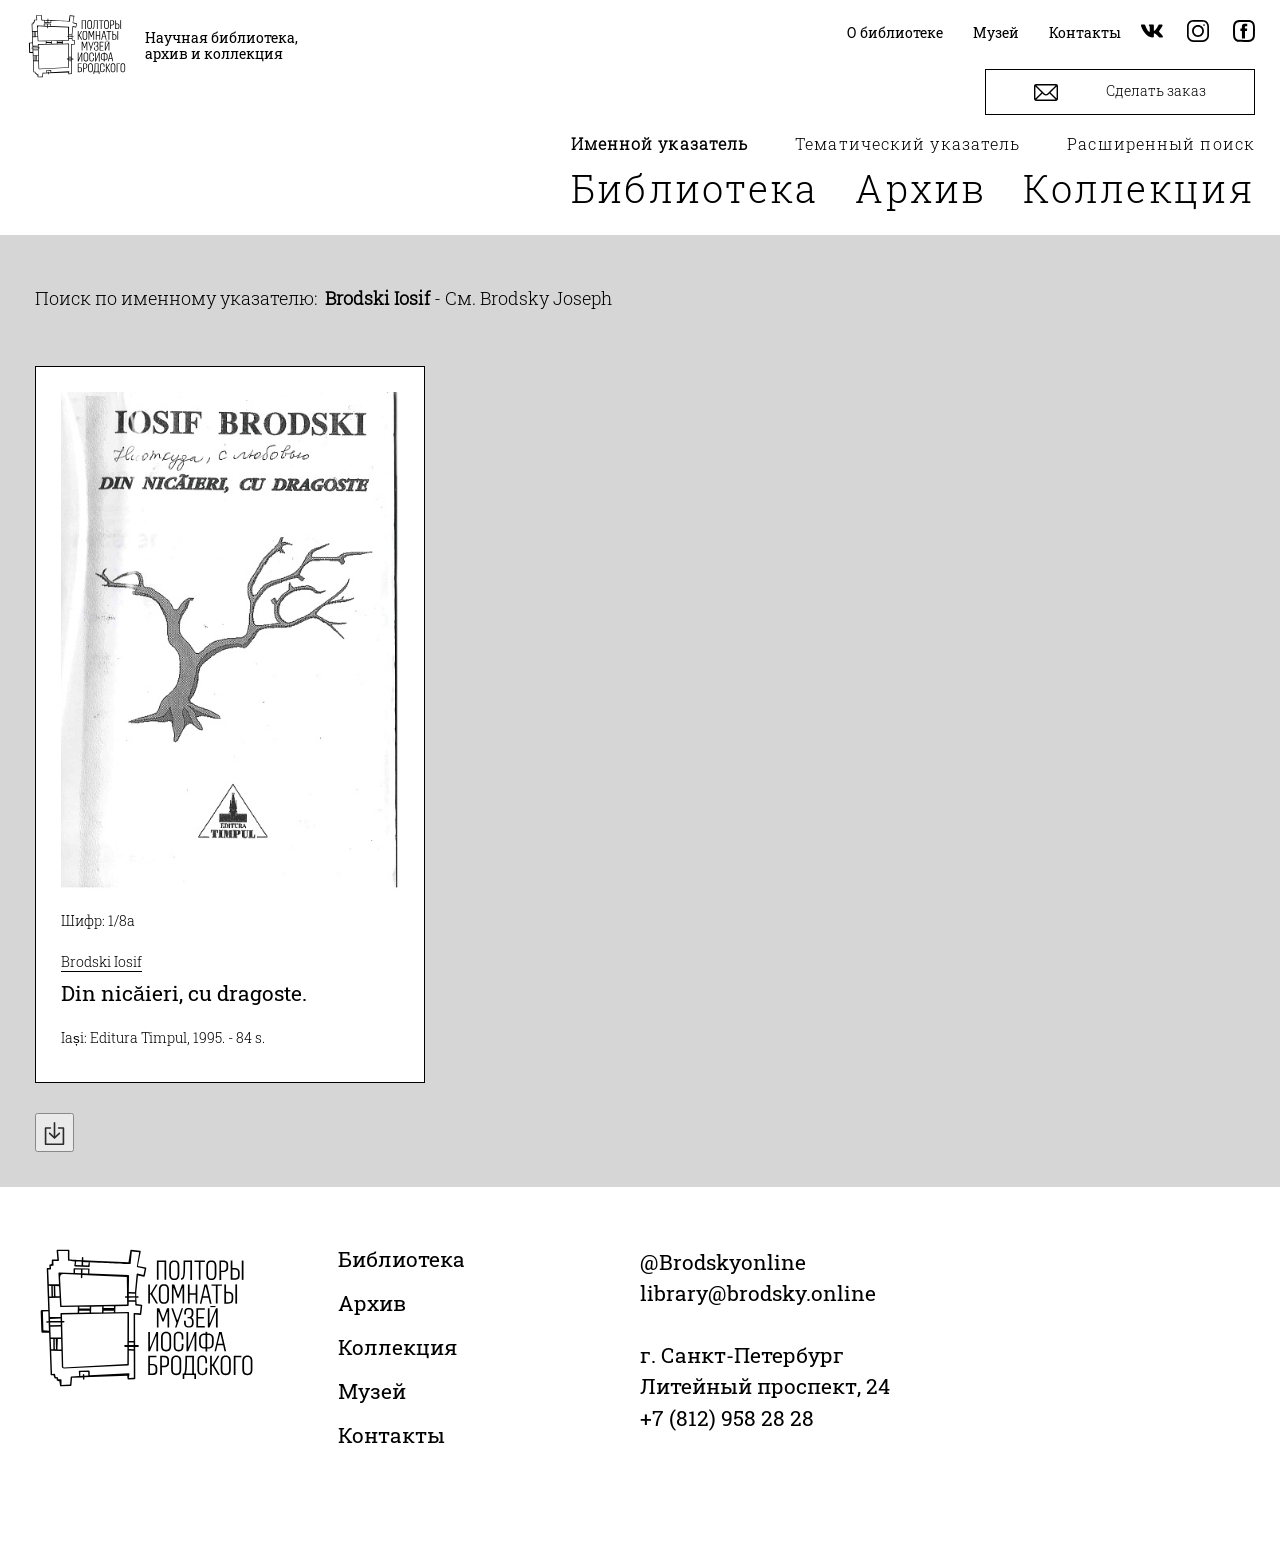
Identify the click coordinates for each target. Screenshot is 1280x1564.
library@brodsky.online (758, 1293)
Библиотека (695, 188)
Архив (921, 188)
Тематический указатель (907, 143)
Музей (372, 1391)
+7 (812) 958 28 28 (727, 1418)
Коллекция (1139, 188)
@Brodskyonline (723, 1262)
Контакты (391, 1435)
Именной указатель (660, 143)
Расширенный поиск (1161, 143)
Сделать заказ (1120, 92)
